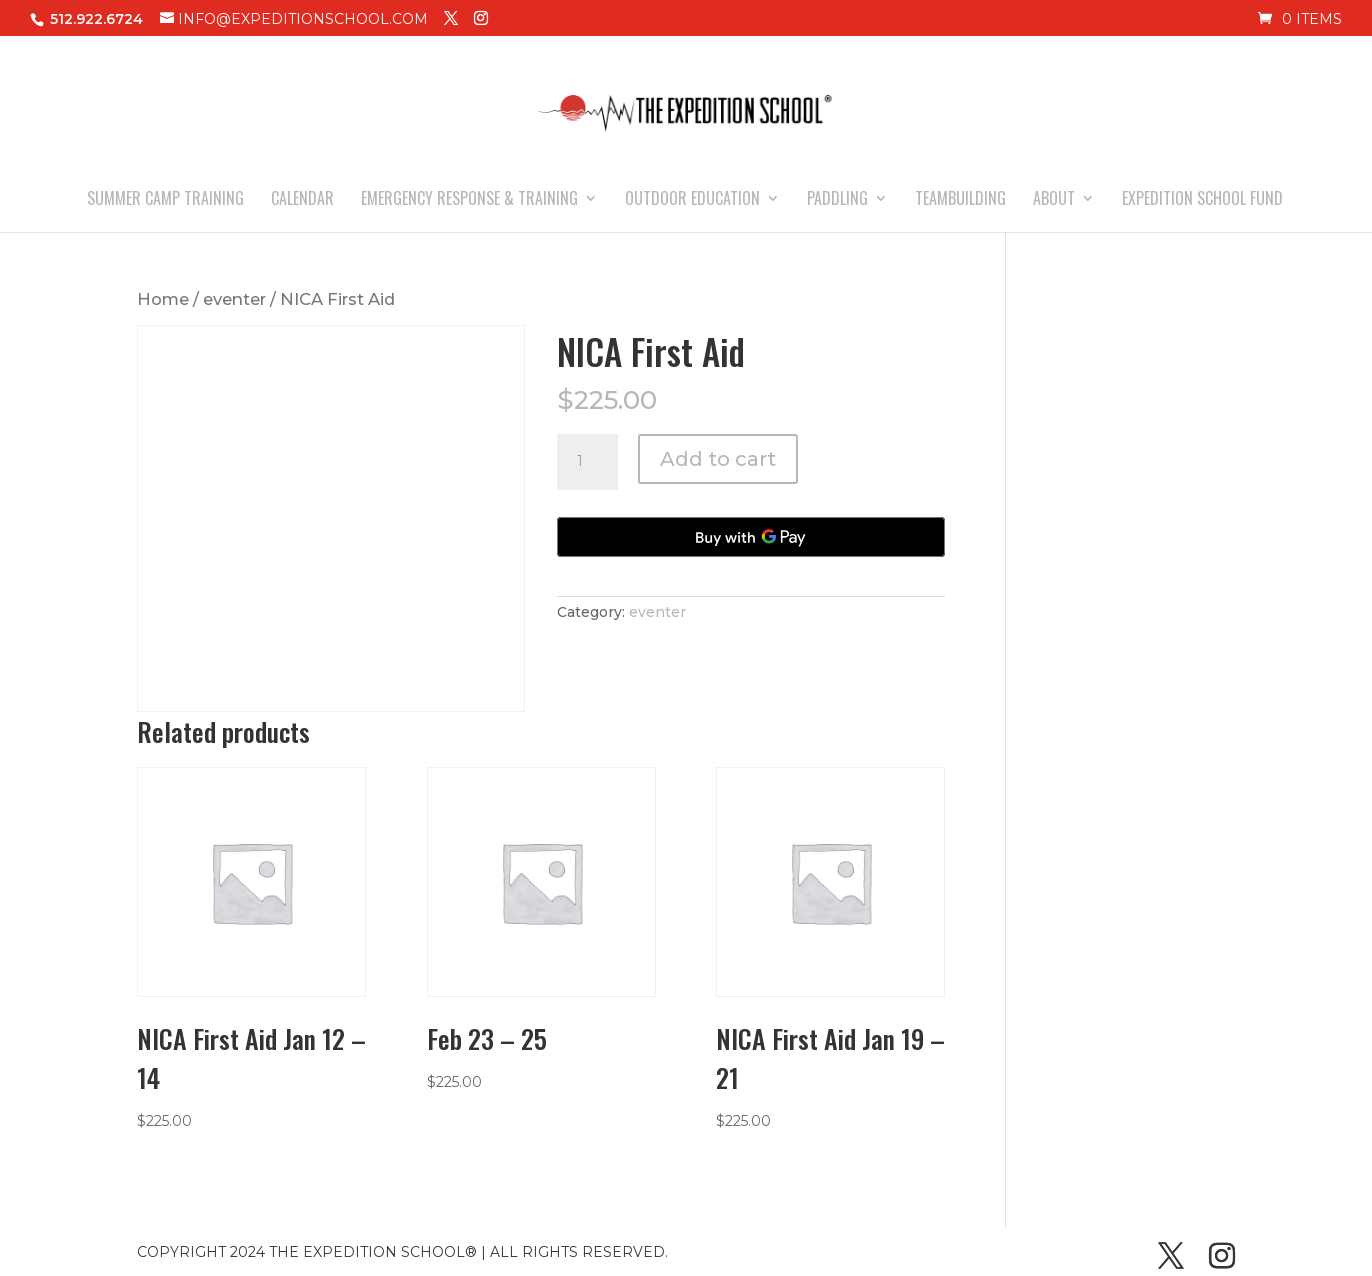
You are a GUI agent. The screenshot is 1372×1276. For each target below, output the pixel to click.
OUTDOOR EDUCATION (692, 200)
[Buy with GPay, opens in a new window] (751, 537)
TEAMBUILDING (960, 200)
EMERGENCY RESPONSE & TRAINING (469, 200)
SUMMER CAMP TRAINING (165, 200)
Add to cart (718, 459)
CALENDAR (302, 200)
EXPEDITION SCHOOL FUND (1202, 200)
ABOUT (1054, 200)
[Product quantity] (587, 462)
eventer (234, 299)
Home (163, 299)
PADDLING (837, 200)
